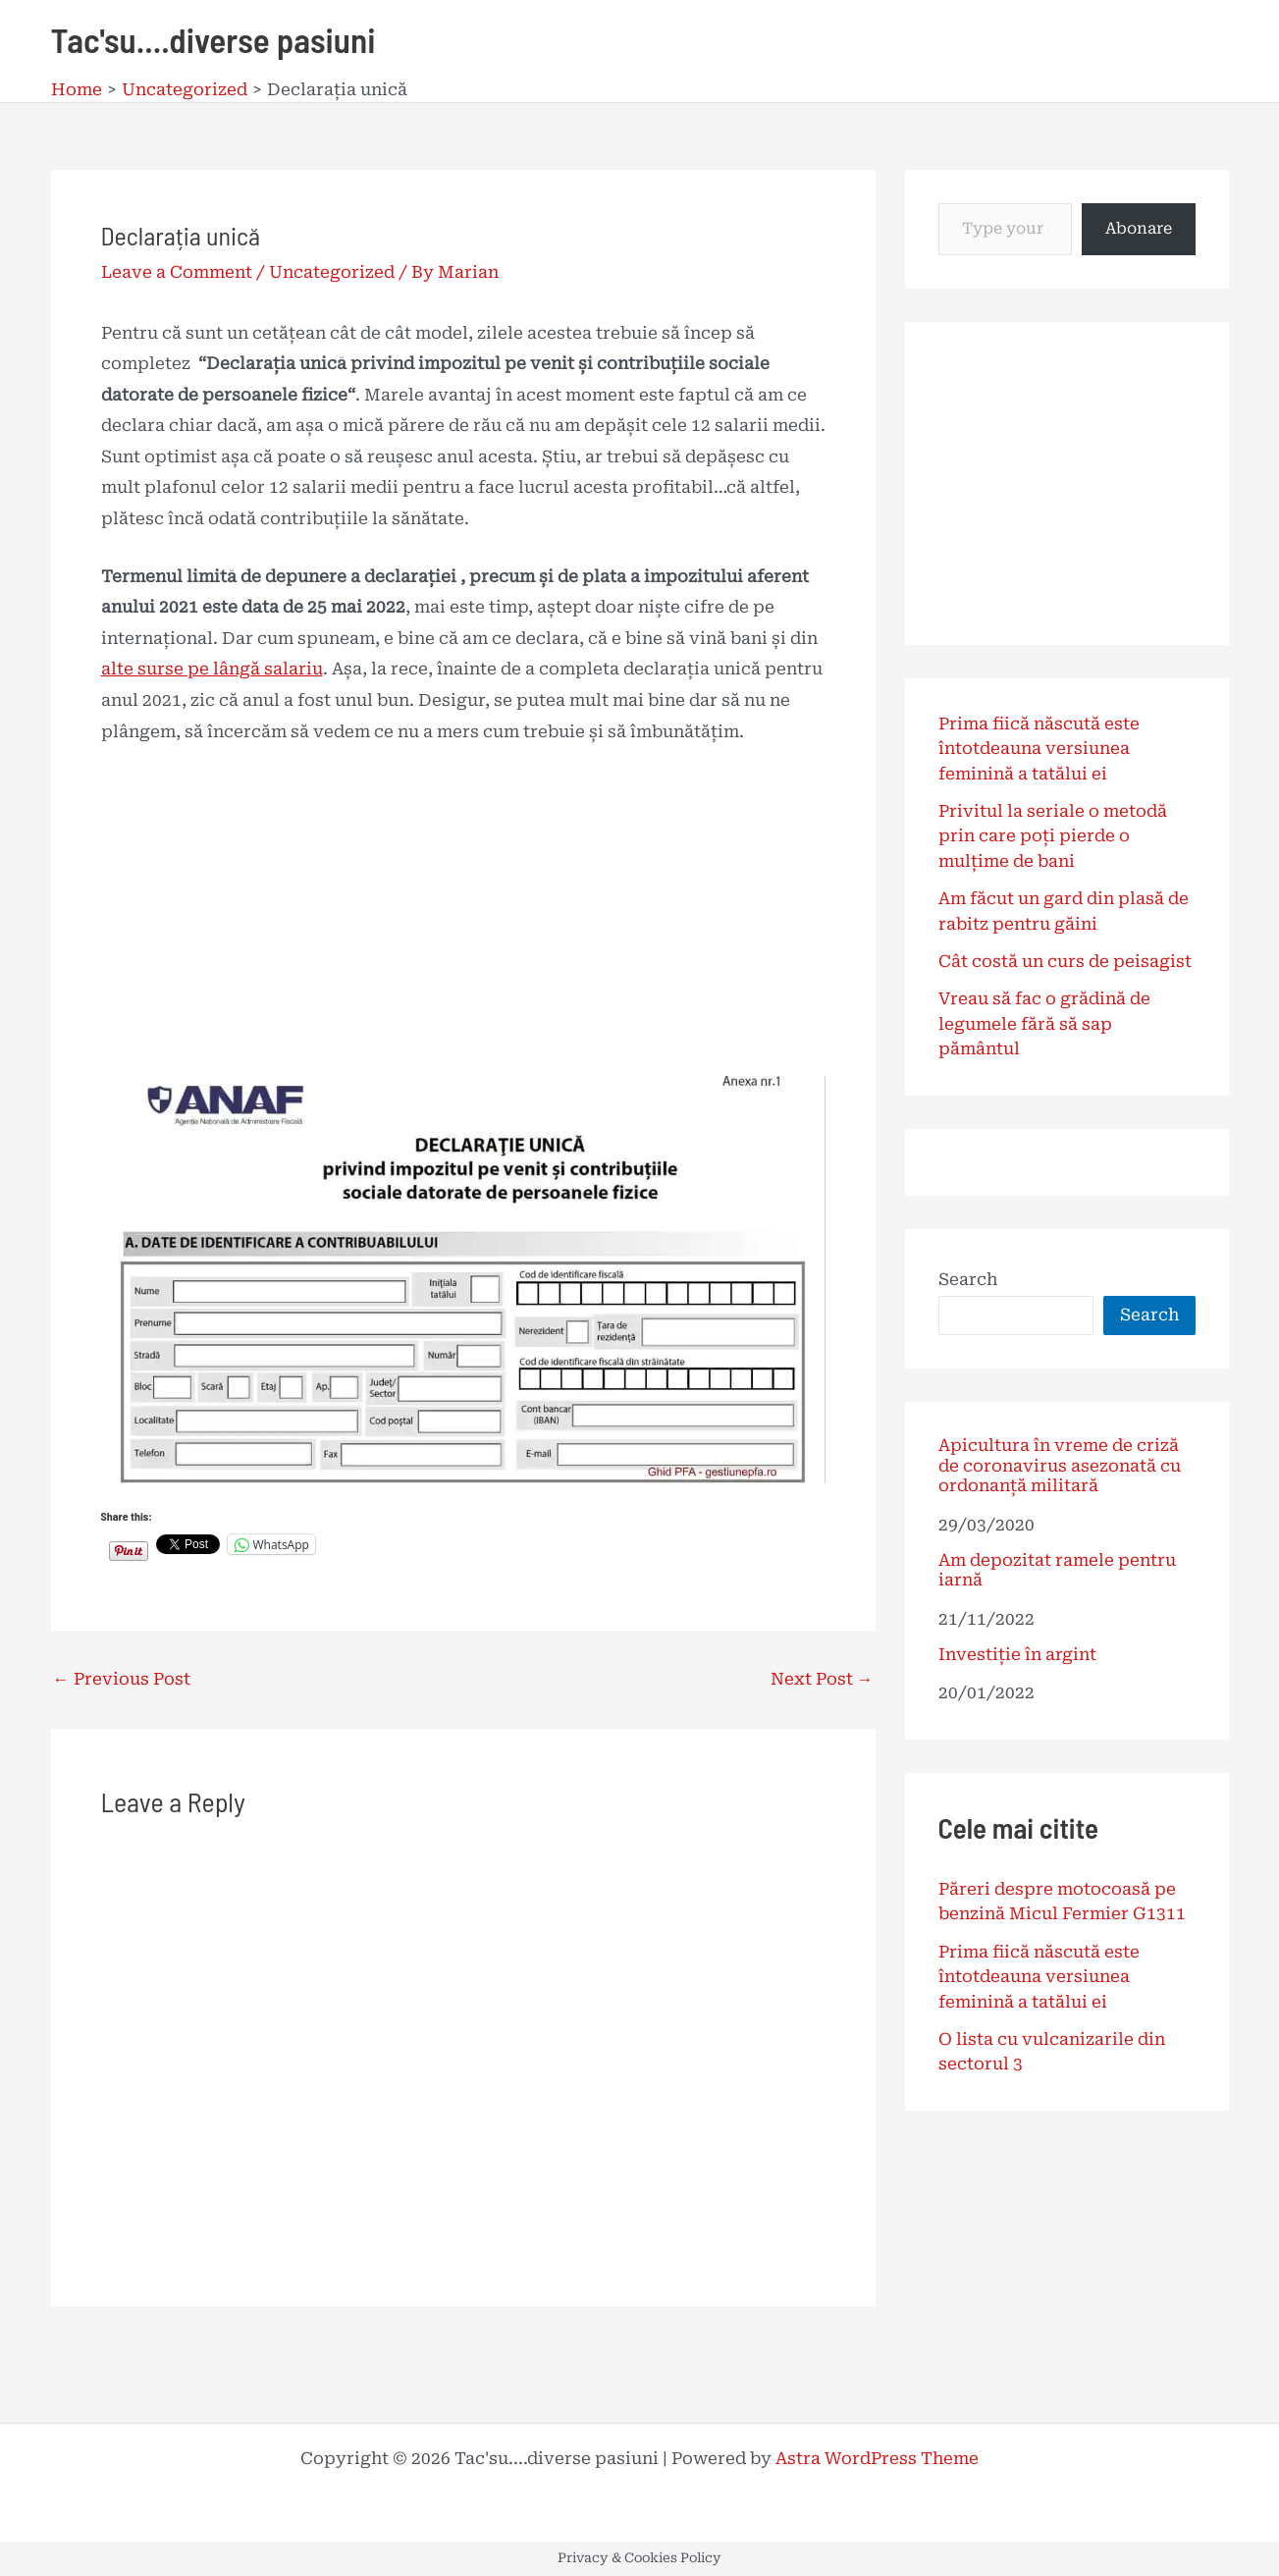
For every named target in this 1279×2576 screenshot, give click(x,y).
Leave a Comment (176, 272)
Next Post (822, 1679)
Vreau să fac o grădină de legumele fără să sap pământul (1044, 1023)
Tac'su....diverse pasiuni (213, 39)
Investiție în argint (1017, 1654)
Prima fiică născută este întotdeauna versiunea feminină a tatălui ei (1039, 748)
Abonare (1138, 228)
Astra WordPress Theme (877, 2458)
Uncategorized (332, 272)
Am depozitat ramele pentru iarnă (1057, 1569)
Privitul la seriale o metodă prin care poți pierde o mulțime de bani (1052, 836)
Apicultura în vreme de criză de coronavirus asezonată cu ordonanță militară (1059, 1465)
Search (967, 1279)
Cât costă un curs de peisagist (1065, 961)
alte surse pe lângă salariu (212, 668)
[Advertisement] (463, 911)
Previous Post (121, 1679)
